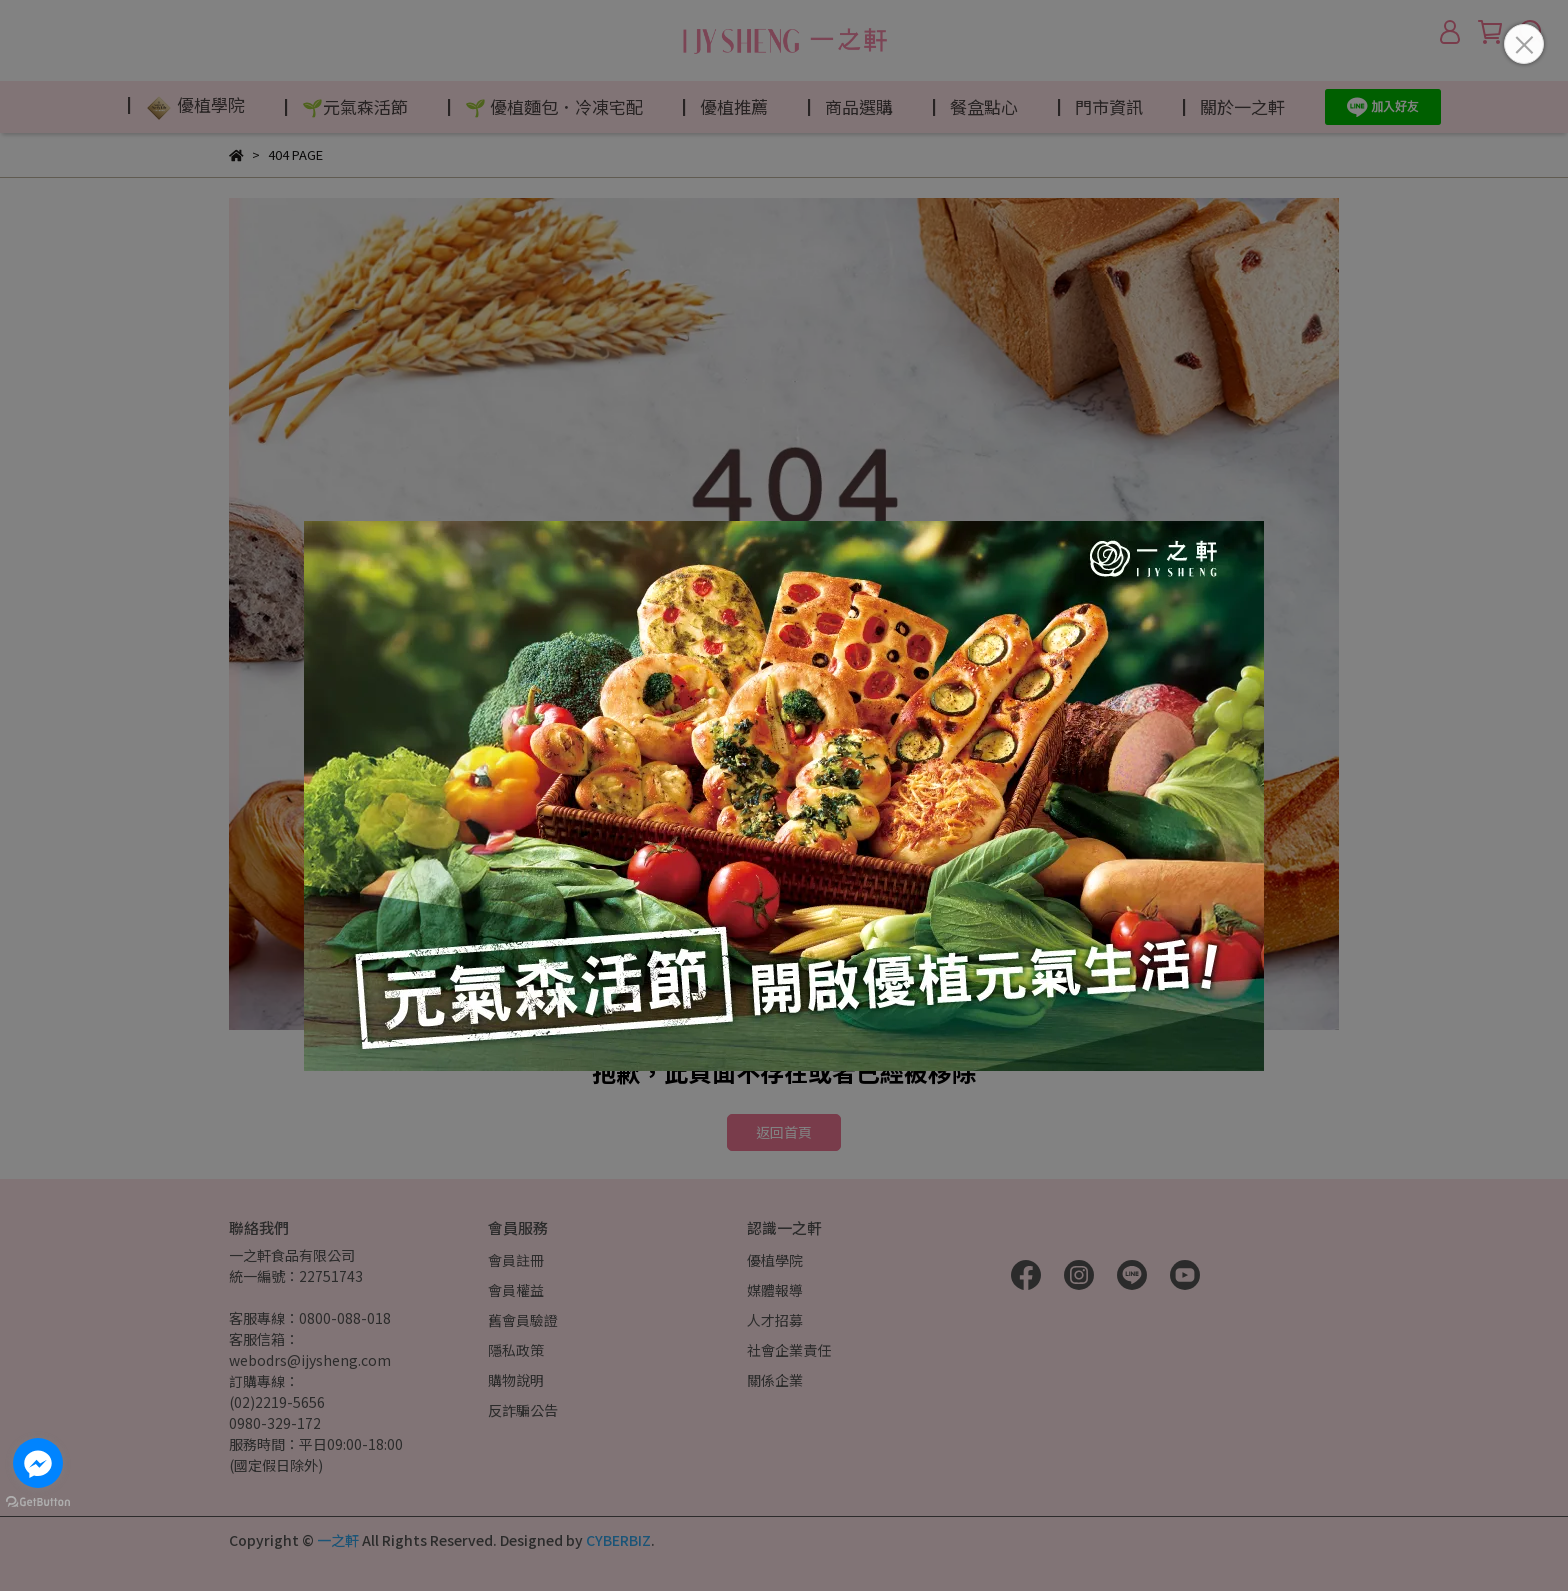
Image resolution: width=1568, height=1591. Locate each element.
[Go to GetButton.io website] (38, 1501)
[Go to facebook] (38, 1463)
